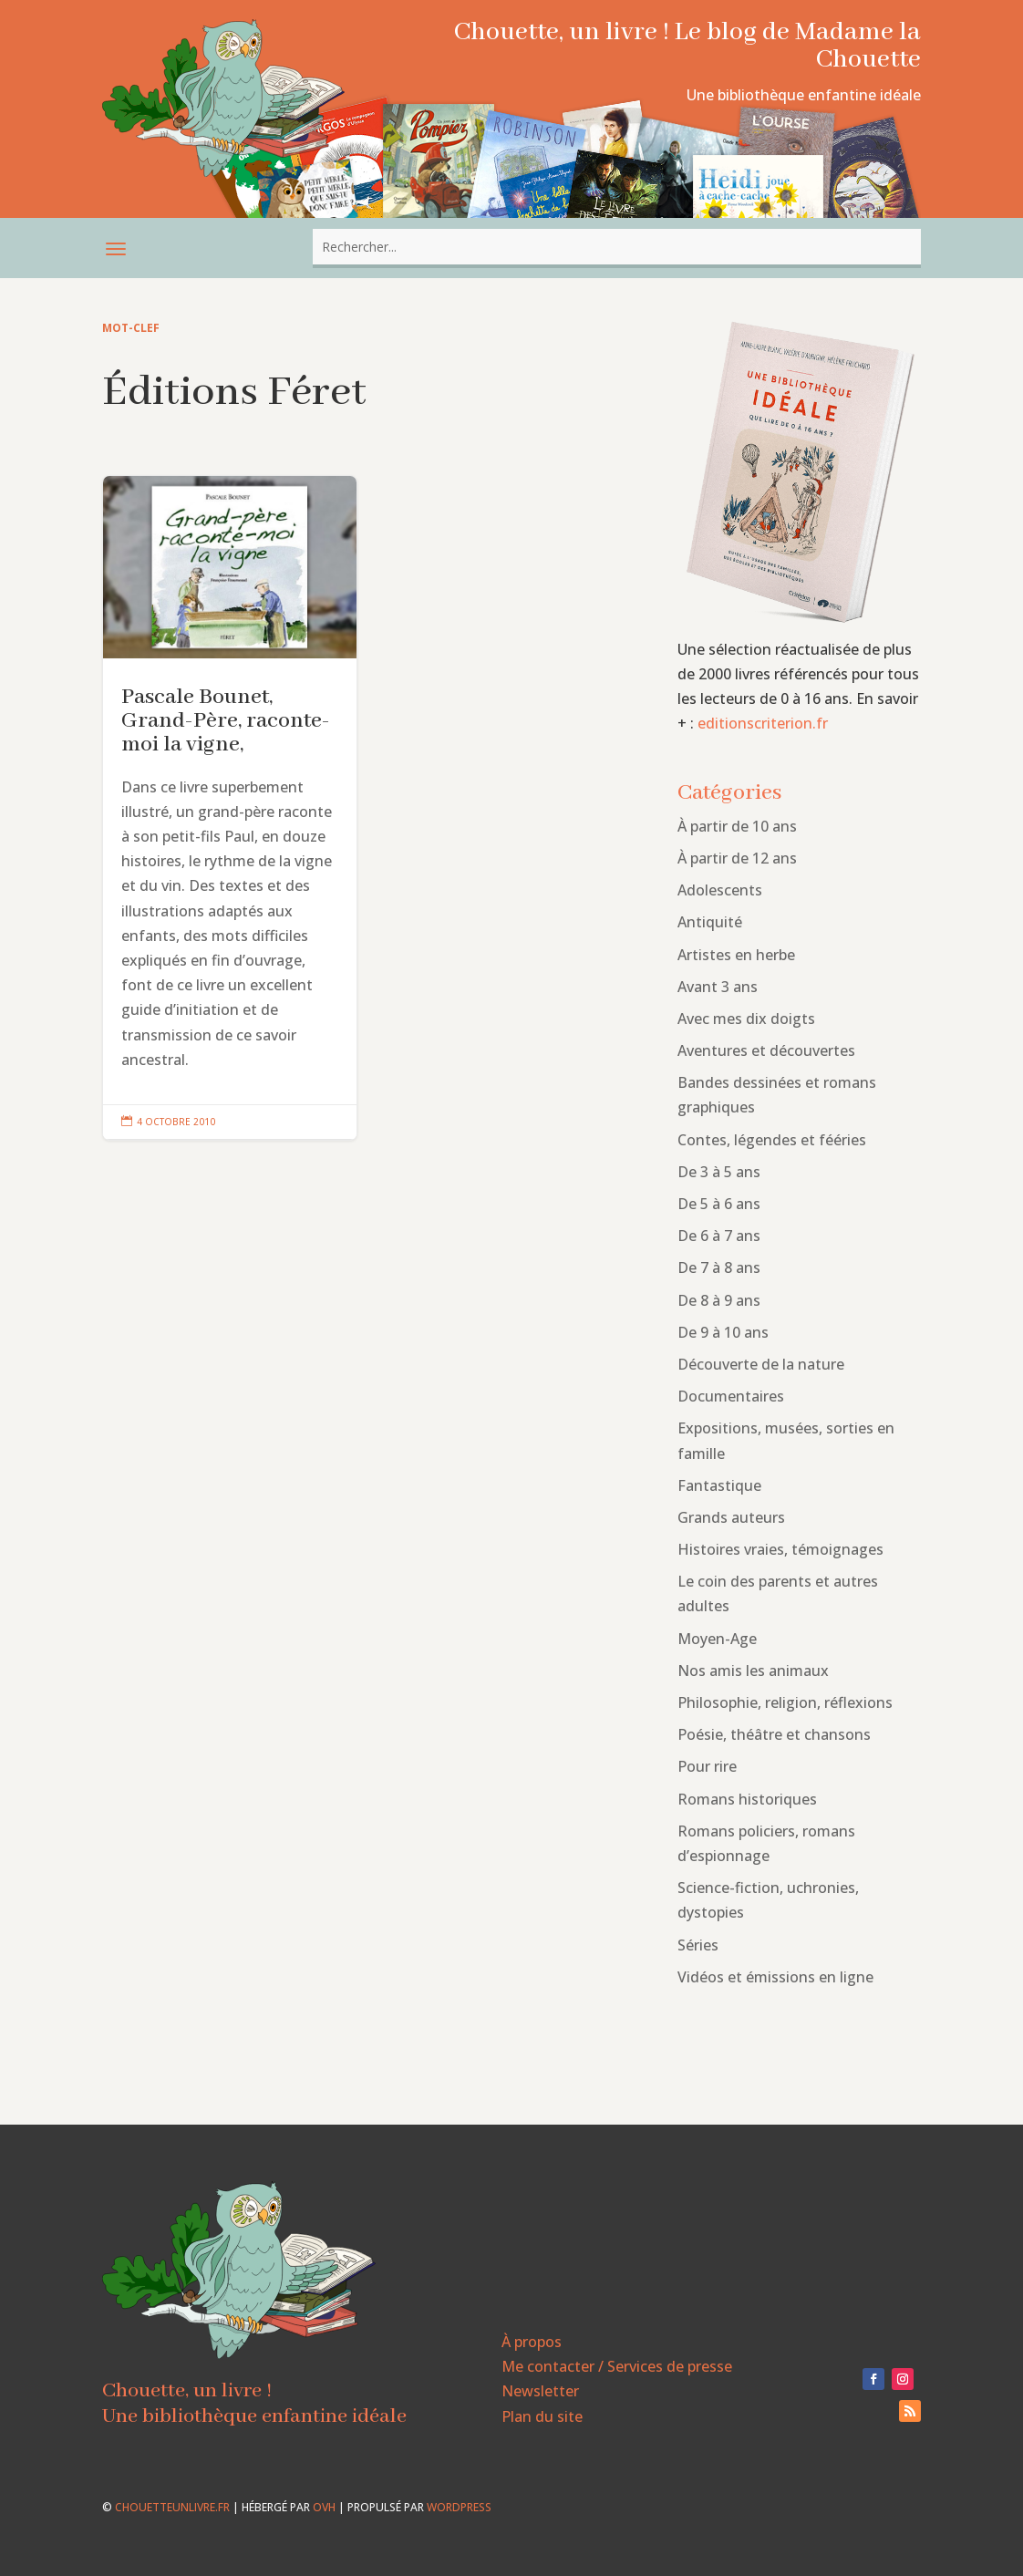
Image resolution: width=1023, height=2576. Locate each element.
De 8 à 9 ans (718, 1300)
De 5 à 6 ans (718, 1204)
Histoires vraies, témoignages (780, 1549)
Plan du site (542, 2416)
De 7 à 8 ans (718, 1267)
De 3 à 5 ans (718, 1172)
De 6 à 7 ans (718, 1236)
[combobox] (616, 246)
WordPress (459, 2507)
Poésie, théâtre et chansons (774, 1734)
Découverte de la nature (760, 1364)
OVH (324, 2507)
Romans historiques (747, 1799)
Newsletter (540, 2391)
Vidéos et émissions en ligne (775, 1977)
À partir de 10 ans (737, 826)
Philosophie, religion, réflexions (785, 1702)
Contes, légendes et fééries (771, 1140)
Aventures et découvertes (766, 1050)
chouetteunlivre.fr (172, 2507)
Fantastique (719, 1485)
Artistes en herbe (736, 955)
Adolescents (719, 890)
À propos (531, 2342)
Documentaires (730, 1396)
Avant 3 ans (717, 987)
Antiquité (709, 922)
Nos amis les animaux (753, 1670)
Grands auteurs (731, 1517)
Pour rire (707, 1766)
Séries (697, 1945)
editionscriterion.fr (763, 723)
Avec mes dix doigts (746, 1019)
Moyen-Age (717, 1639)
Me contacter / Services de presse (616, 2366)
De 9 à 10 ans (723, 1332)
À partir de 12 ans (737, 858)
